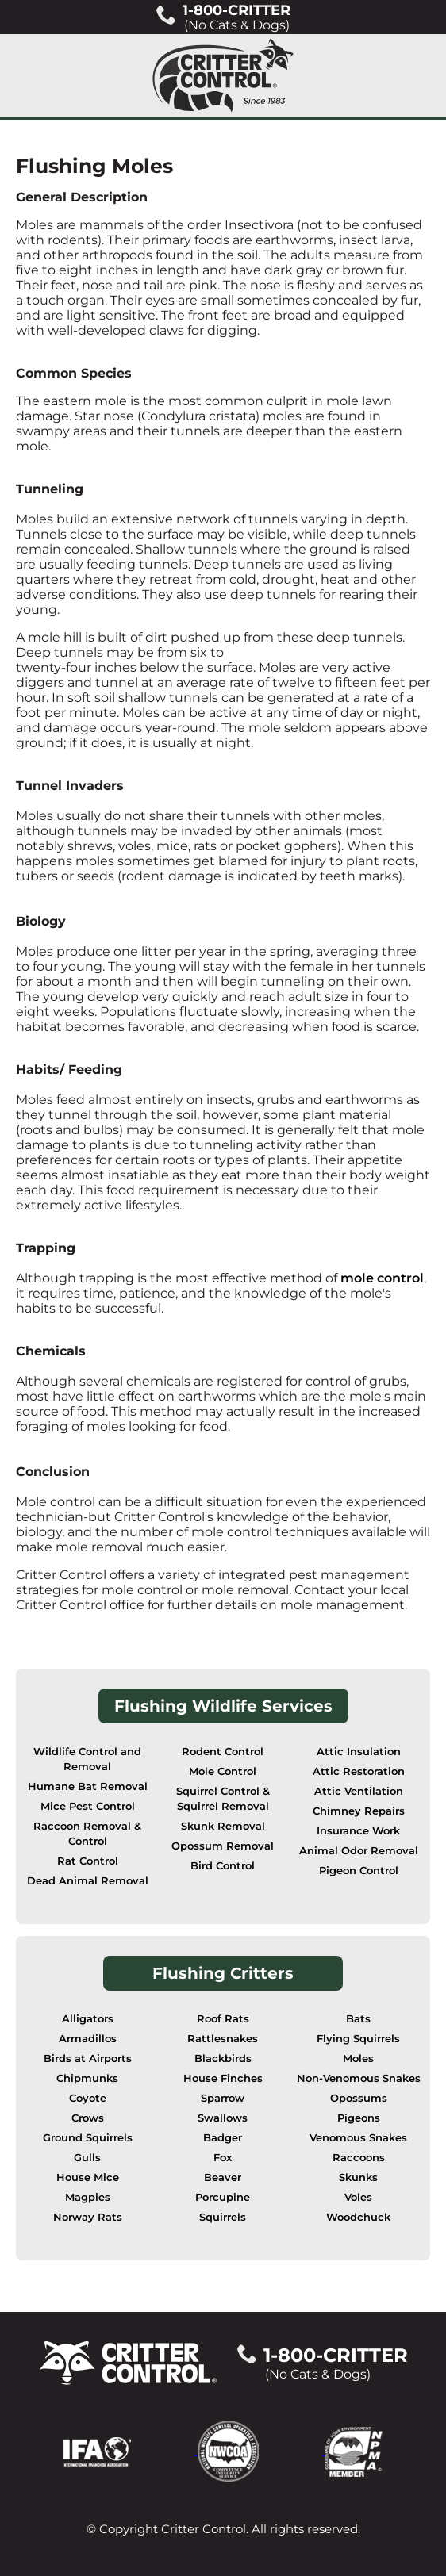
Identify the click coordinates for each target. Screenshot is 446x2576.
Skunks (358, 2177)
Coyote (87, 2098)
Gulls (87, 2158)
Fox (222, 2158)
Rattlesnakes (222, 2039)
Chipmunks (87, 2078)
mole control (382, 1278)
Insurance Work (358, 1831)
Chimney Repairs (359, 1811)
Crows (87, 2118)
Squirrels (222, 2217)
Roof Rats (223, 2019)
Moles (358, 2058)
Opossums (358, 2098)
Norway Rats (87, 2217)
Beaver (222, 2177)
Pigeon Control (358, 1870)
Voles (358, 2197)
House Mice (87, 2177)
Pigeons (358, 2118)
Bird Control (222, 1866)
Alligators (87, 2019)
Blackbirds (223, 2058)
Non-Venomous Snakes (359, 2078)
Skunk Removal (223, 1826)
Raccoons (359, 2158)
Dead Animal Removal (87, 1881)
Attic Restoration (359, 1771)
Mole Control (222, 1771)
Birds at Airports (88, 2058)
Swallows (223, 2118)
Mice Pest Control (87, 1806)
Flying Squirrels (358, 2039)
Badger (222, 2138)
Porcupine (222, 2197)
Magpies (87, 2197)
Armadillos (88, 2039)
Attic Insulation (359, 1752)
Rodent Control (222, 1752)
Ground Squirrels (88, 2138)
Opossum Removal (222, 1846)
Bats (358, 2019)
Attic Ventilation (358, 1791)
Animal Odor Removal (358, 1851)
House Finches (223, 2078)
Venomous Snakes (358, 2138)
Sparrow (222, 2098)
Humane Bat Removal (88, 1786)
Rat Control (87, 1861)
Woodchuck (358, 2217)
